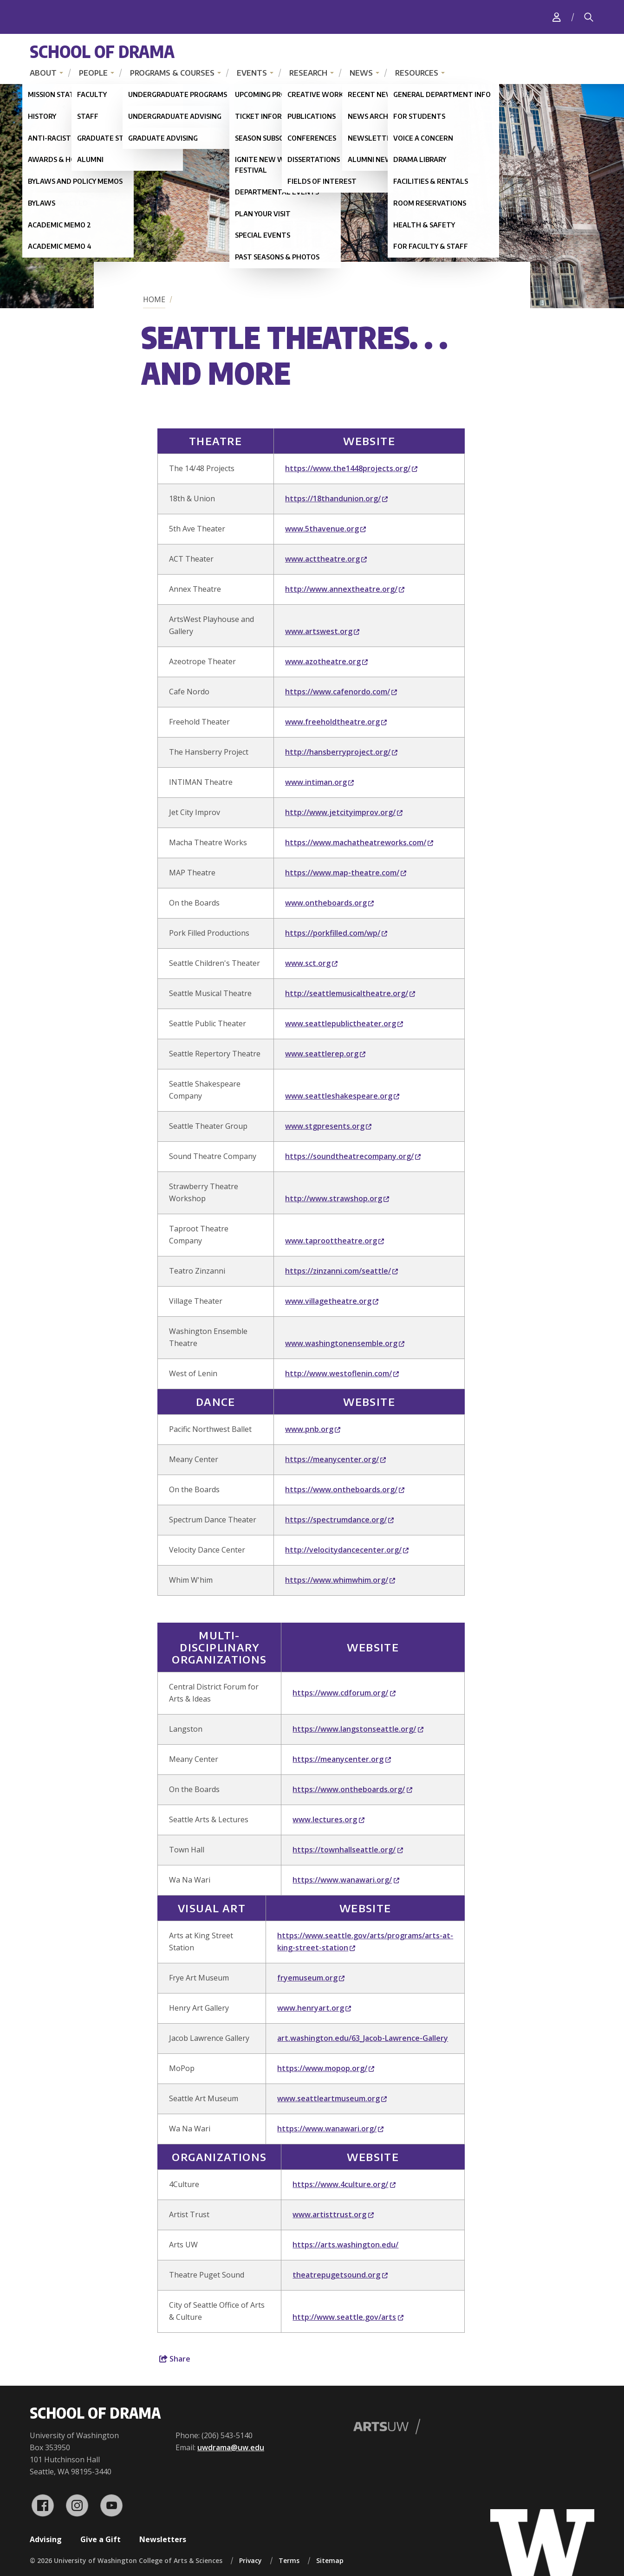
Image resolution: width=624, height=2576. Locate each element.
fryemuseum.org (310, 1978)
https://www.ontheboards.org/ (344, 1489)
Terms (289, 2560)
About (43, 73)
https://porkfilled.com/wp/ (336, 933)
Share (174, 2359)
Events (252, 73)
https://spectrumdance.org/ (339, 1520)
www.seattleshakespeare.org (342, 1096)
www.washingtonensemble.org (344, 1343)
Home (154, 299)
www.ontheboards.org (329, 903)
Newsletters (162, 2539)
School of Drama (102, 51)
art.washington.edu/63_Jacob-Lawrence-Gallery (362, 2038)
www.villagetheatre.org (331, 1301)
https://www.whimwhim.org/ (340, 1580)
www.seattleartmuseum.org (332, 2098)
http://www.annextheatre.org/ (344, 589)
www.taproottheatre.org (334, 1241)
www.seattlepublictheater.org (344, 1023)
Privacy (250, 2560)
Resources (416, 73)
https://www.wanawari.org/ (345, 1880)
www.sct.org (311, 963)
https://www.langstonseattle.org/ (357, 1729)
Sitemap (330, 2560)
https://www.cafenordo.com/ (341, 691)
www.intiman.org (319, 782)
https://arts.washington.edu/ (345, 2244)
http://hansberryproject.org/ (341, 752)
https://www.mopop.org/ (325, 2068)
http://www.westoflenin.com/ (342, 1373)
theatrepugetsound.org (339, 2275)
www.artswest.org (322, 631)
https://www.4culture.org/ (343, 2184)
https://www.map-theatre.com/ (345, 872)
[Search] (588, 17)
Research (308, 73)
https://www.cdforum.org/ (343, 1693)
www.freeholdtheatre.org (336, 722)
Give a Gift (100, 2539)
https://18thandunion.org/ (336, 498)
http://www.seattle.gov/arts (347, 2317)
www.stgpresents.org (328, 1126)
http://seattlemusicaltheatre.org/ (350, 993)
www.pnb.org (312, 1429)
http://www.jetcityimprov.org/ (344, 812)
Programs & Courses (172, 73)
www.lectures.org (328, 1819)
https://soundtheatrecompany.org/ (353, 1156)
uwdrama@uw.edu (230, 2447)
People (93, 73)
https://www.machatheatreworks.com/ (359, 842)
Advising (46, 2539)
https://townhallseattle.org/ (347, 1850)
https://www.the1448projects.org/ (351, 468)
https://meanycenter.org (341, 1759)
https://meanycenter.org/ (335, 1459)
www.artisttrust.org (332, 2214)
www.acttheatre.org (326, 559)
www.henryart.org (314, 2008)
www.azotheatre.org (326, 661)
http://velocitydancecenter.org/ (347, 1550)
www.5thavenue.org (325, 529)
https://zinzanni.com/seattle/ (341, 1271)
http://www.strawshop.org (337, 1198)
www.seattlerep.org (325, 1054)
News (361, 73)
